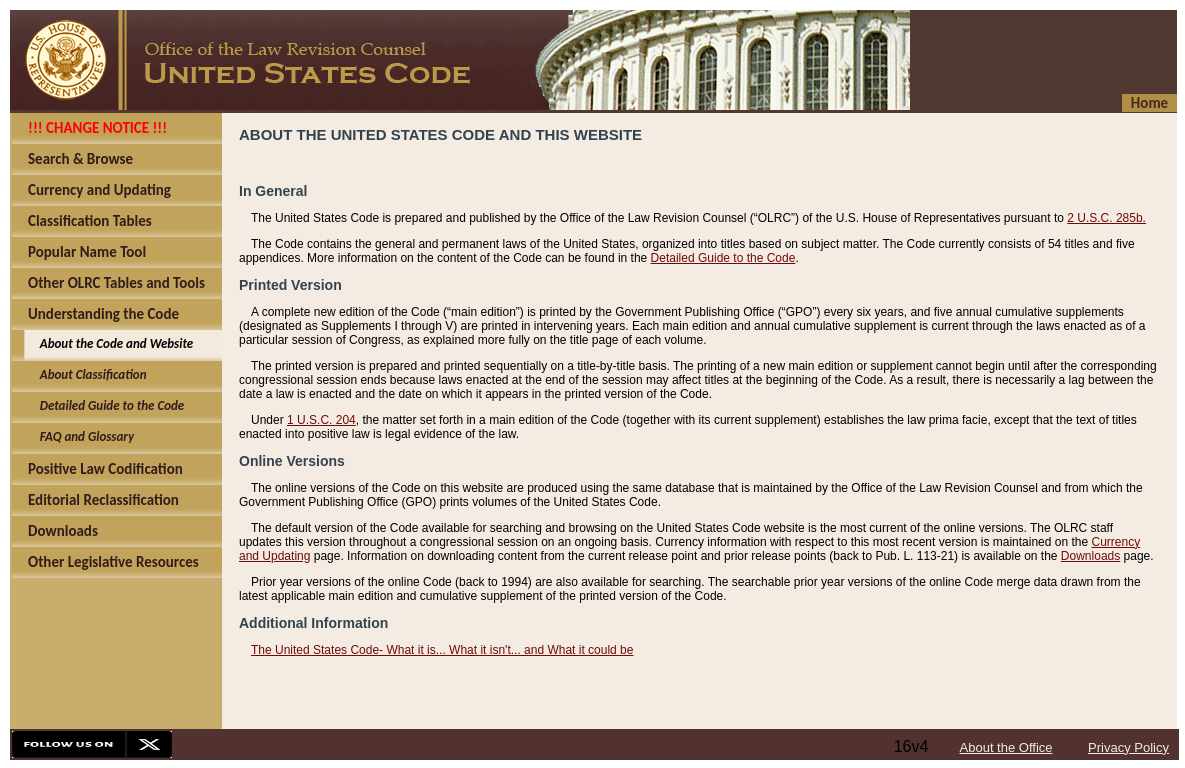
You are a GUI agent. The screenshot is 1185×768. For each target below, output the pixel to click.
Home (1149, 103)
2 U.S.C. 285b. (1106, 218)
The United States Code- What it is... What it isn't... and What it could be (442, 650)
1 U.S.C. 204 (321, 420)
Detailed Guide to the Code (723, 258)
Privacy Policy (1128, 747)
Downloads (1090, 556)
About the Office (1006, 747)
